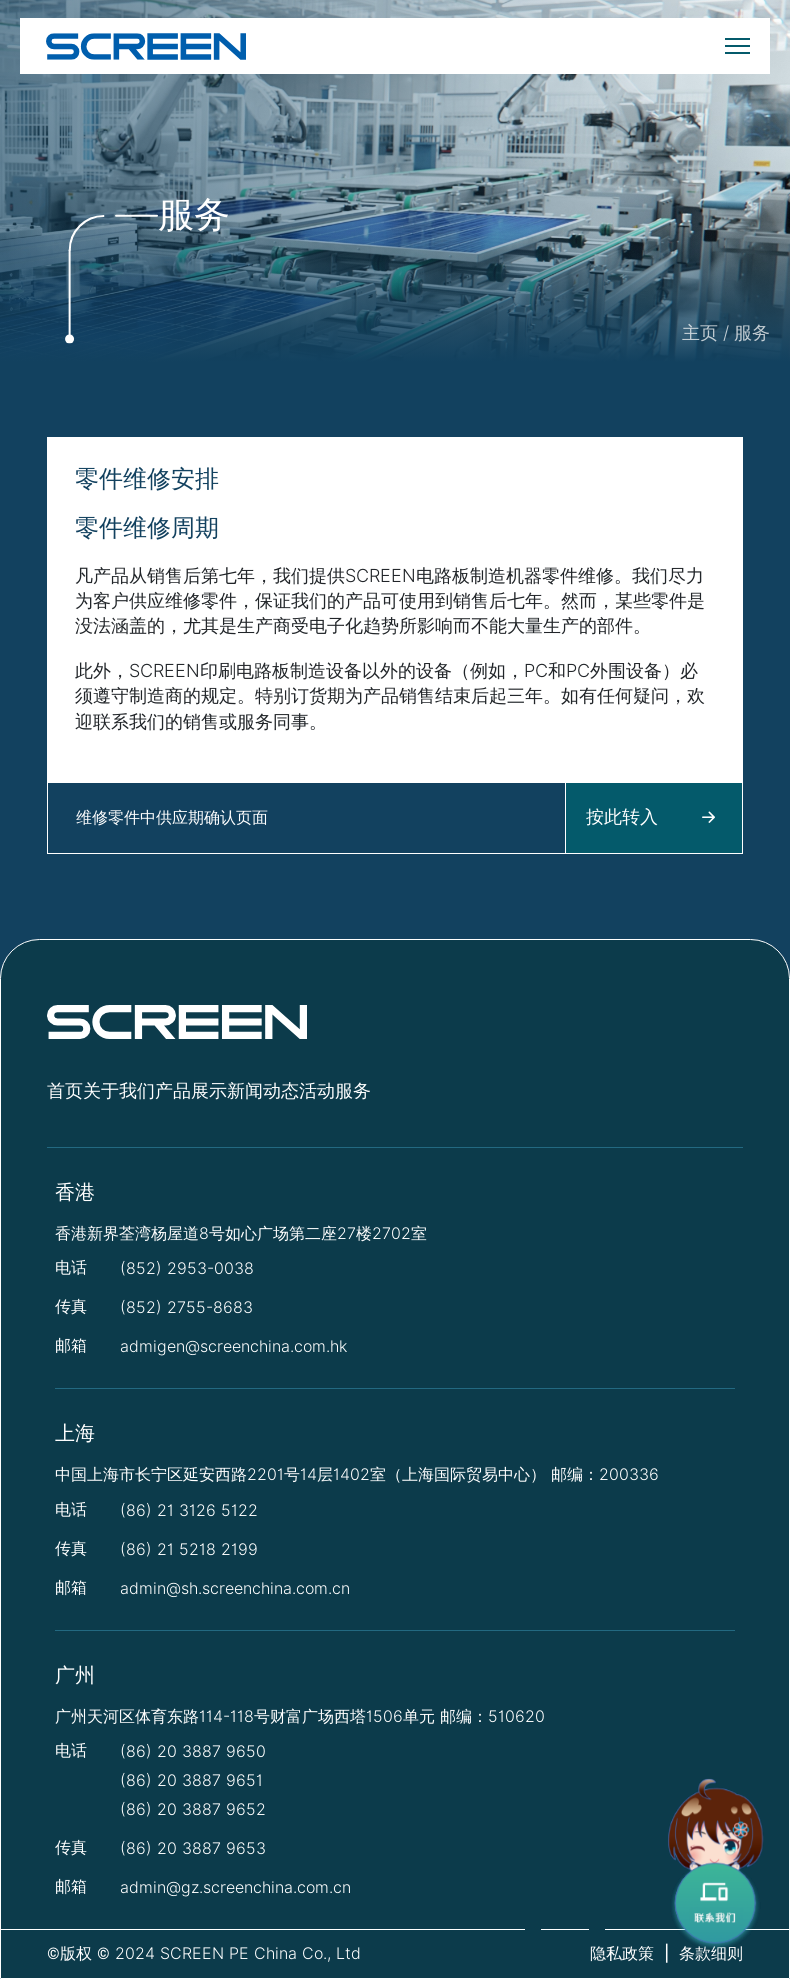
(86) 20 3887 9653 (193, 1848)
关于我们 (119, 1090)
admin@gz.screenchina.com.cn (235, 1887)
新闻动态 (263, 1090)
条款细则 (711, 1954)
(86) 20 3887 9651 (191, 1780)
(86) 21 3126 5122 (189, 1510)
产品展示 (191, 1090)
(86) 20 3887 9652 (193, 1809)
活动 (317, 1090)
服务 (752, 332)
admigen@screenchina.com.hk (233, 1346)
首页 (65, 1090)
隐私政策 (622, 1954)
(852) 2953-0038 (187, 1268)
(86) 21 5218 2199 (189, 1549)
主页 (700, 332)
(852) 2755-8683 (186, 1307)
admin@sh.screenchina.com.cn (235, 1588)
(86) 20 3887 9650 (193, 1751)
